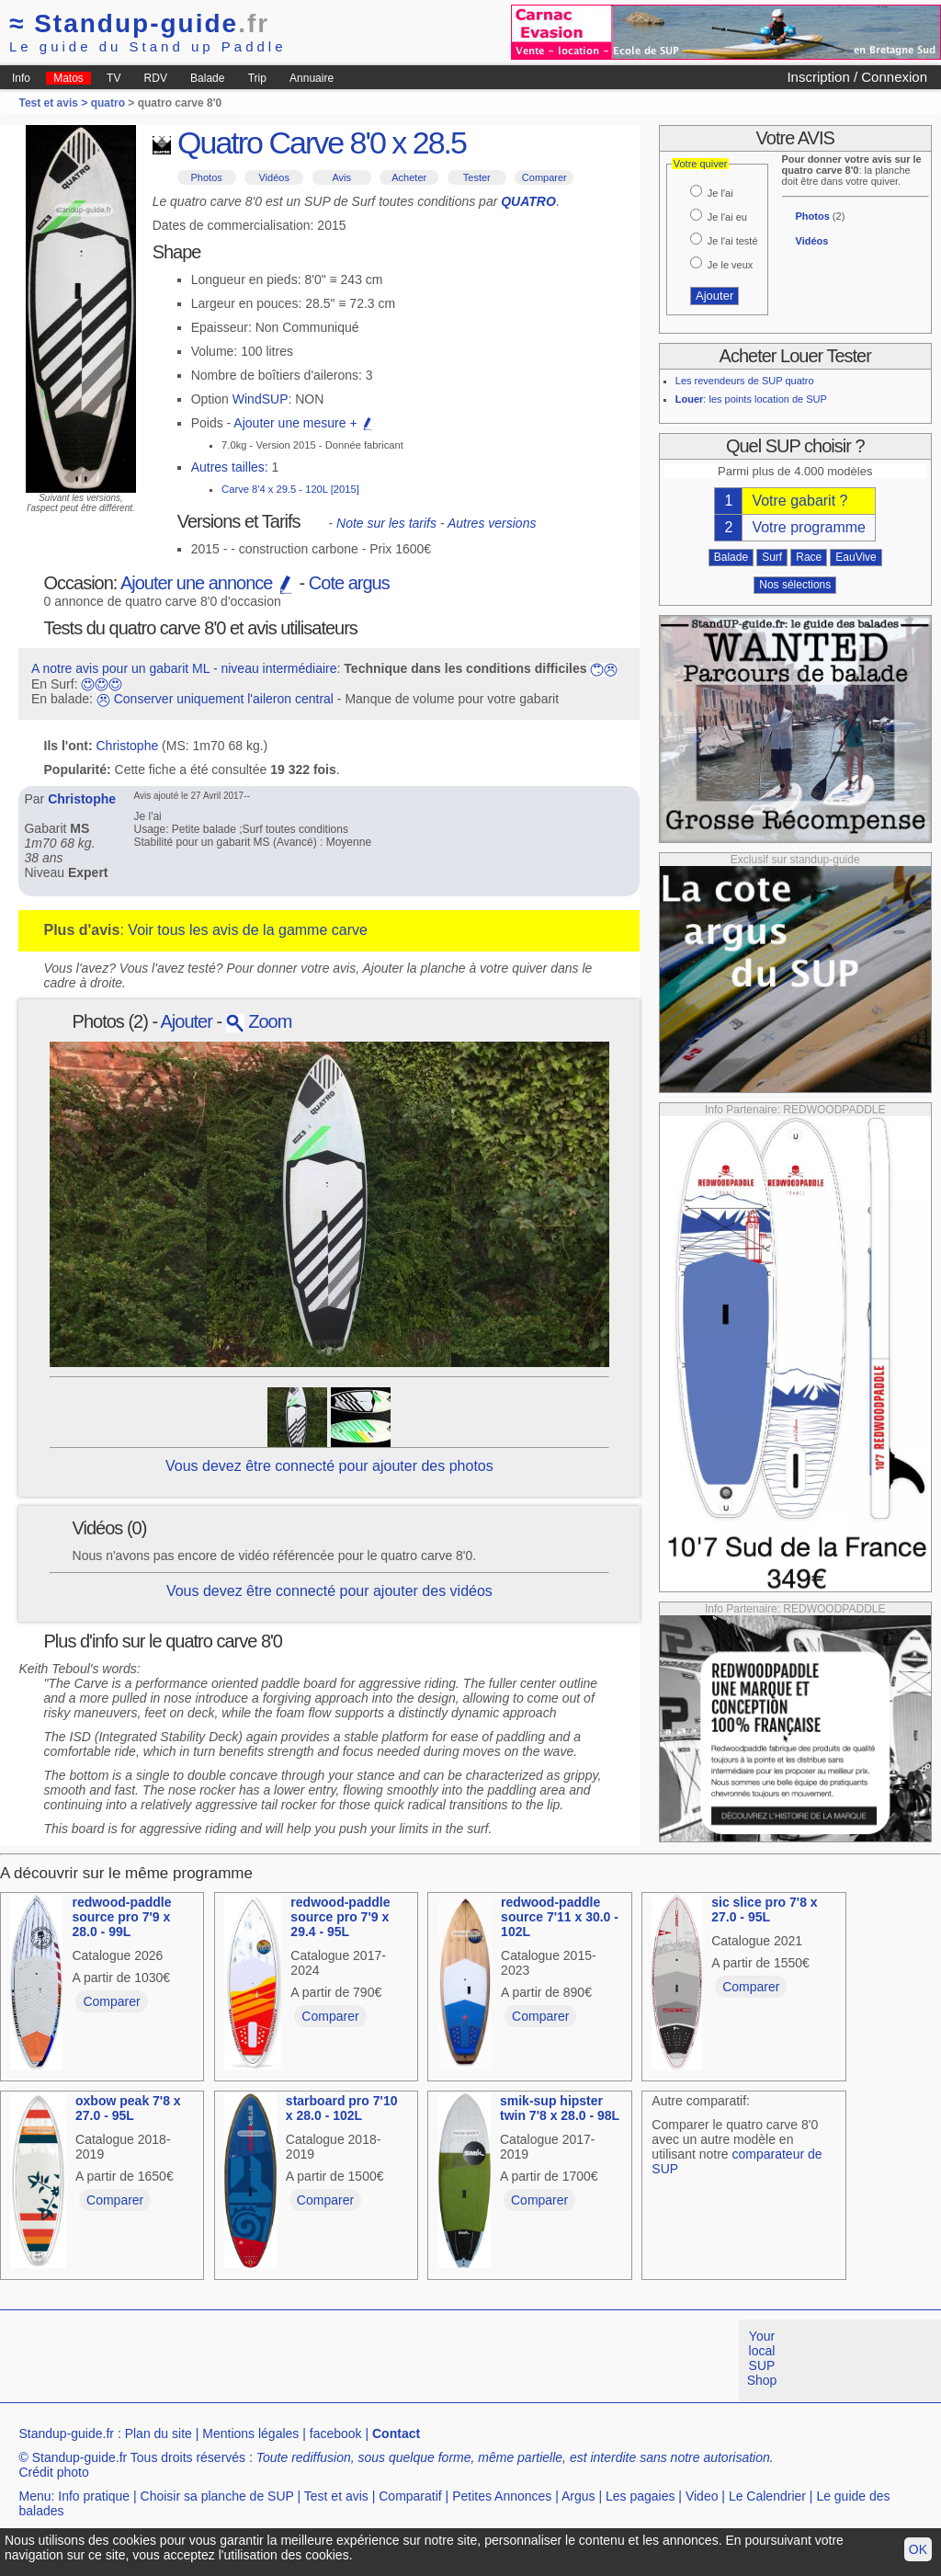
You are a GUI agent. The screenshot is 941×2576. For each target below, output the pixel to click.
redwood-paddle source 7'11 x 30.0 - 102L (559, 1917)
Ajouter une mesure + (303, 423)
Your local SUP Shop (762, 2358)
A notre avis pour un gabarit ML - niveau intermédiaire (184, 668)
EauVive (855, 557)
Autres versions (492, 523)
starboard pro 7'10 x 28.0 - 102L (342, 2108)
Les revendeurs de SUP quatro (744, 380)
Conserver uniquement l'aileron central (224, 698)
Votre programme (809, 527)
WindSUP (260, 399)
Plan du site (158, 2433)
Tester (477, 177)
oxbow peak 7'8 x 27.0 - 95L (128, 2108)
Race (809, 557)
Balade (207, 78)
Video (702, 2496)
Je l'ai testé (733, 240)
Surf (772, 557)
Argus (578, 2496)
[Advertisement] (334, 2361)
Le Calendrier (767, 2496)
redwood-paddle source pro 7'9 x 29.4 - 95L (340, 1917)
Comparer (544, 177)
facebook (336, 2433)
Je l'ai (720, 193)
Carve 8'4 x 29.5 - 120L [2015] (290, 489)
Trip (257, 78)
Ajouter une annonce (207, 583)
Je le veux (731, 264)
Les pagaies (640, 2496)
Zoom (259, 1021)
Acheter (408, 177)
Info (21, 78)
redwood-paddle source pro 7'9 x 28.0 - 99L (121, 1917)
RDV (155, 78)
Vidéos (273, 177)
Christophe (127, 745)
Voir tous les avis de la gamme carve (248, 930)
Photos (206, 177)
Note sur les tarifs (386, 523)
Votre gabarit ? (799, 500)
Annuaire (311, 78)
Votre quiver (701, 163)
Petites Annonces (501, 2496)
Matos (68, 78)
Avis (341, 177)
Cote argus (349, 583)
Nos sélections (795, 584)
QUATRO (528, 201)
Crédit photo (53, 2472)
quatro (108, 103)
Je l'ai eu (727, 216)
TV (113, 78)
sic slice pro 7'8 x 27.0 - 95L (764, 1909)
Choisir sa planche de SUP (217, 2496)
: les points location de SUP (751, 399)
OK (918, 2549)
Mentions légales (250, 2433)
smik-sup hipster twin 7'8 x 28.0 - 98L (559, 2108)
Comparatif (410, 2496)
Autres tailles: (229, 467)
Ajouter (186, 1021)
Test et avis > (54, 103)
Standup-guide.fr (66, 2433)
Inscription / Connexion (857, 77)
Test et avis (336, 2496)
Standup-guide (139, 23)
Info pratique (94, 2496)
